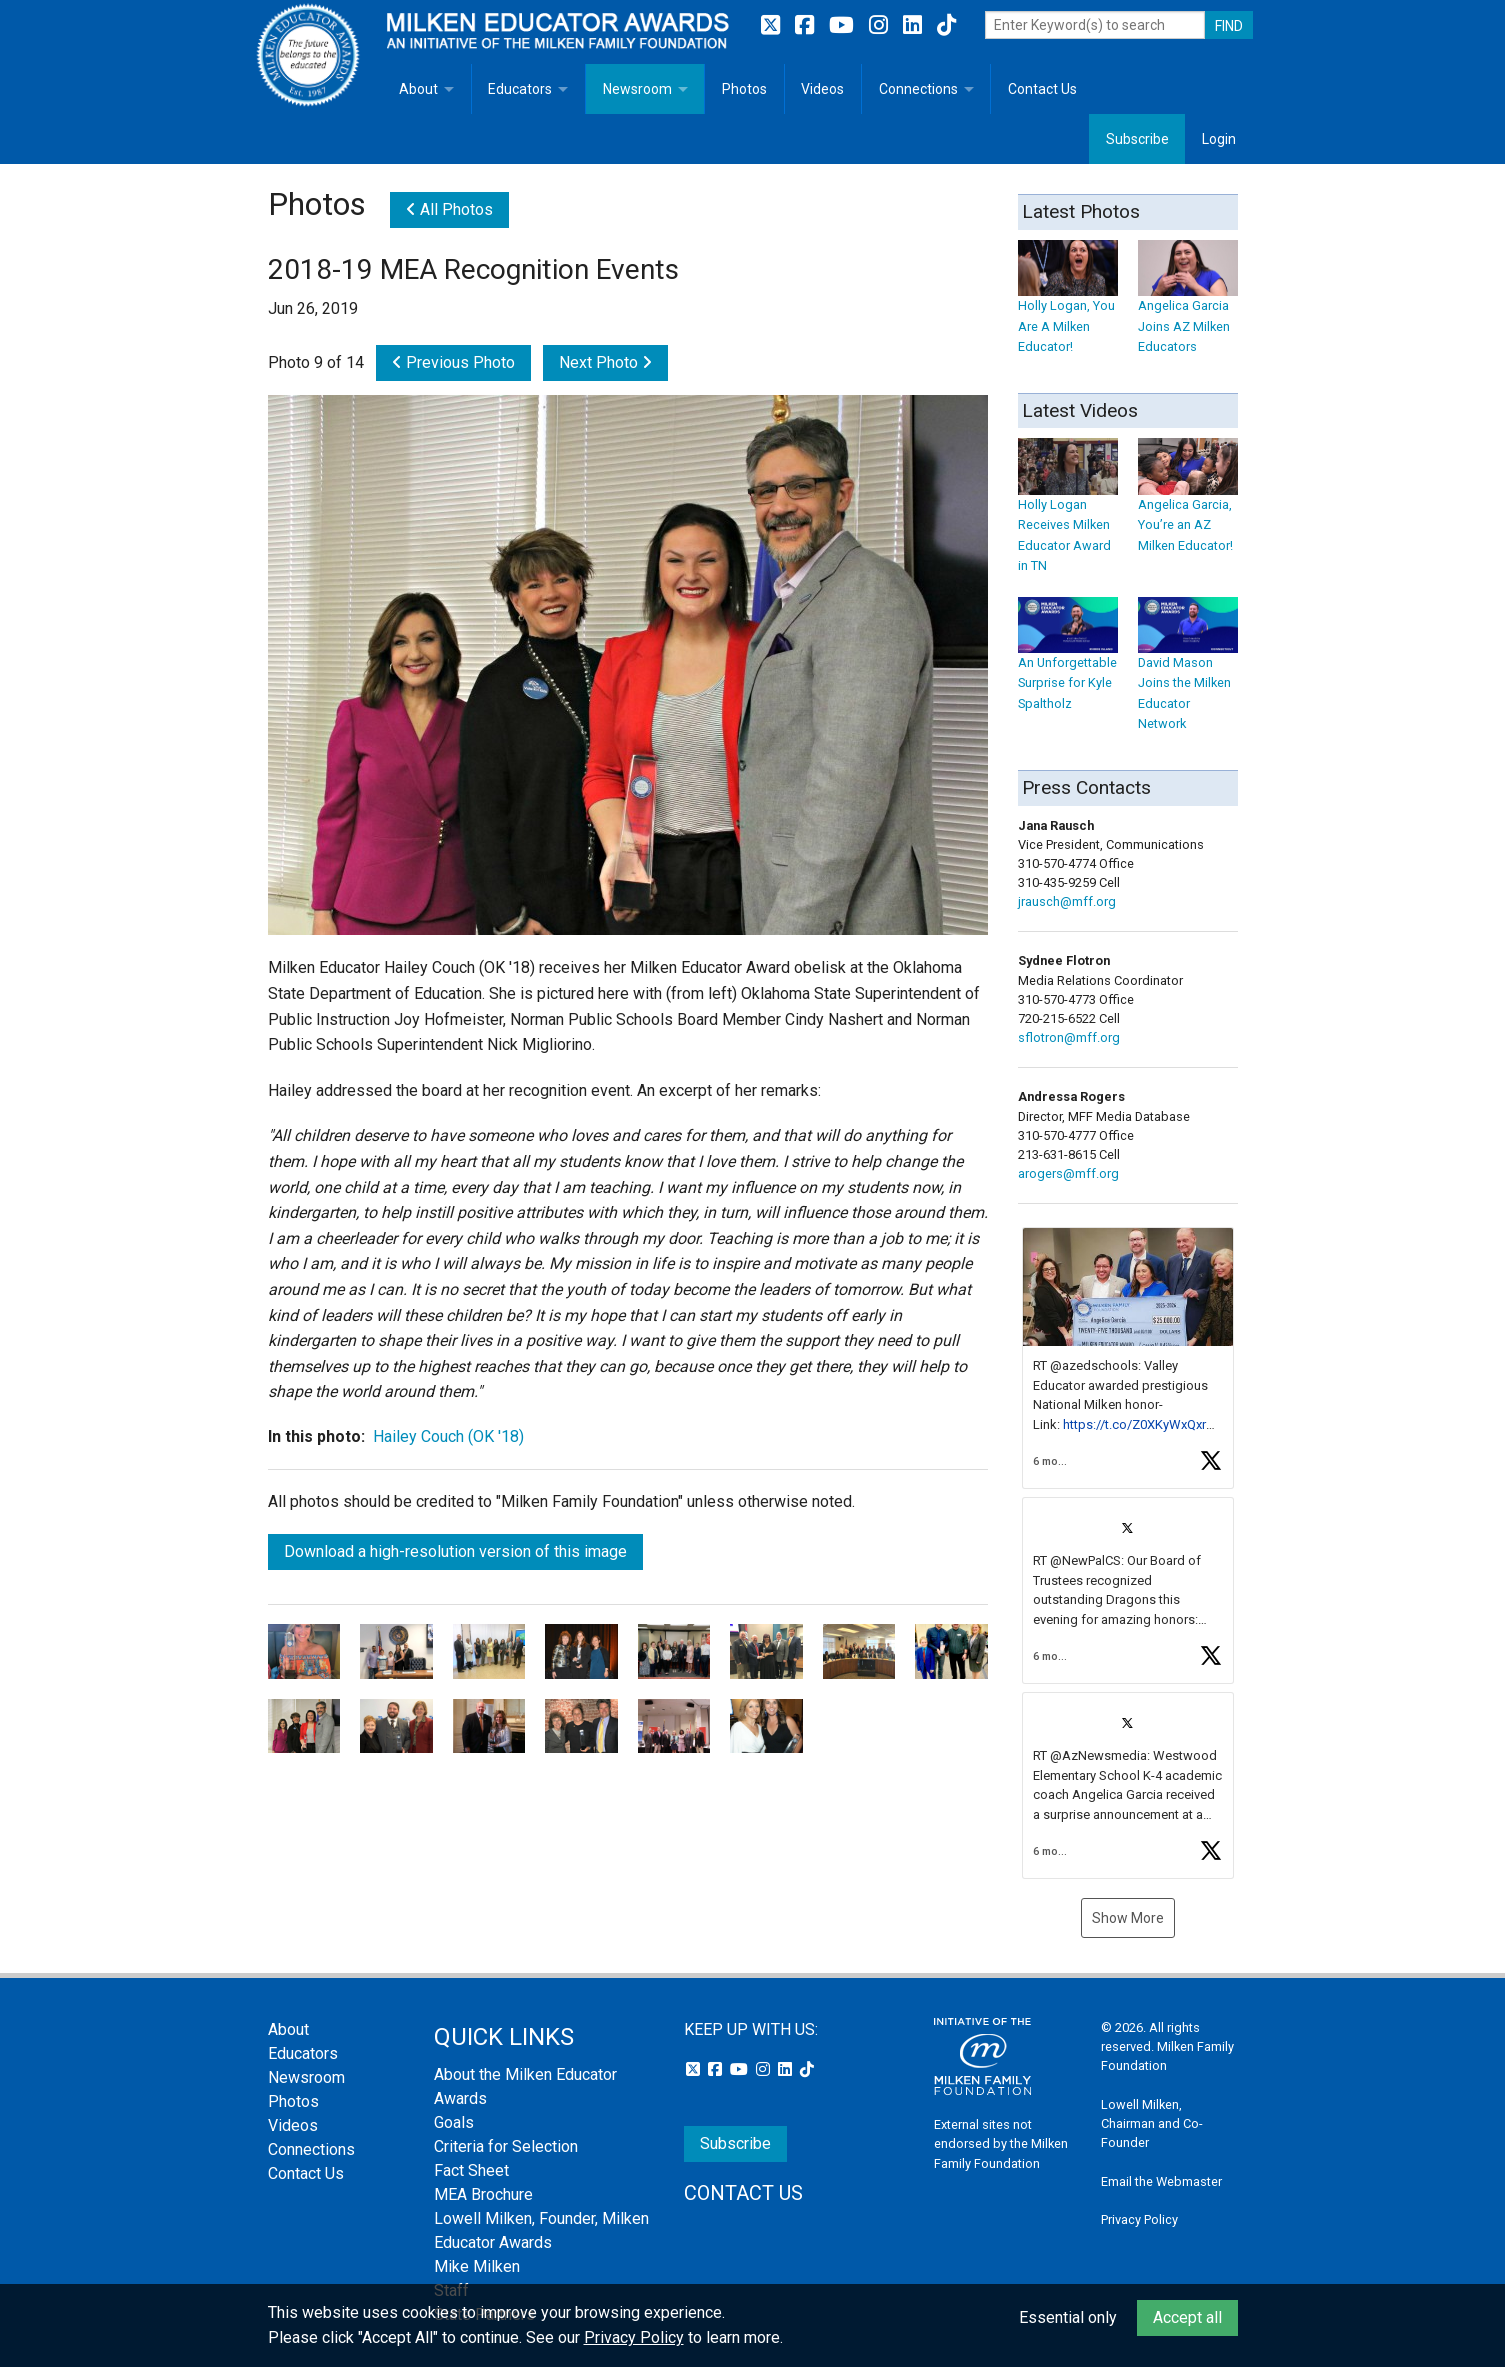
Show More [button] (1128, 1918)
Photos (744, 89)
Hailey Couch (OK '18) (448, 1436)
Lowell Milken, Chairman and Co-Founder (1152, 2123)
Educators (520, 89)
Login (1219, 139)
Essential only (1068, 2317)
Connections (918, 89)
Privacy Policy (1139, 2219)
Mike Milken (477, 2266)
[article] (1128, 1358)
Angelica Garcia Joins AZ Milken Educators (1188, 306)
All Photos (449, 209)
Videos (822, 89)
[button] (1128, 1358)
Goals (454, 2122)
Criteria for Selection (506, 2146)
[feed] (1128, 1553)
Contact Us (1042, 89)
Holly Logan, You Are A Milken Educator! (1068, 306)
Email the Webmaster (1161, 2181)
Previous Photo (453, 362)
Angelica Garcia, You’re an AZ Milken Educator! (1188, 505)
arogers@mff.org (1068, 1173)
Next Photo (605, 362)
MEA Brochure (483, 2194)
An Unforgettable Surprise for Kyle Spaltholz (1068, 663)
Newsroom (637, 89)
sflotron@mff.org (1069, 1037)
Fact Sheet (471, 2170)
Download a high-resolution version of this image (455, 1551)
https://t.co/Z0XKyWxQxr (1134, 1424)
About (418, 89)
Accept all (1187, 2317)
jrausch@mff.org (1067, 901)
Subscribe (1137, 139)
